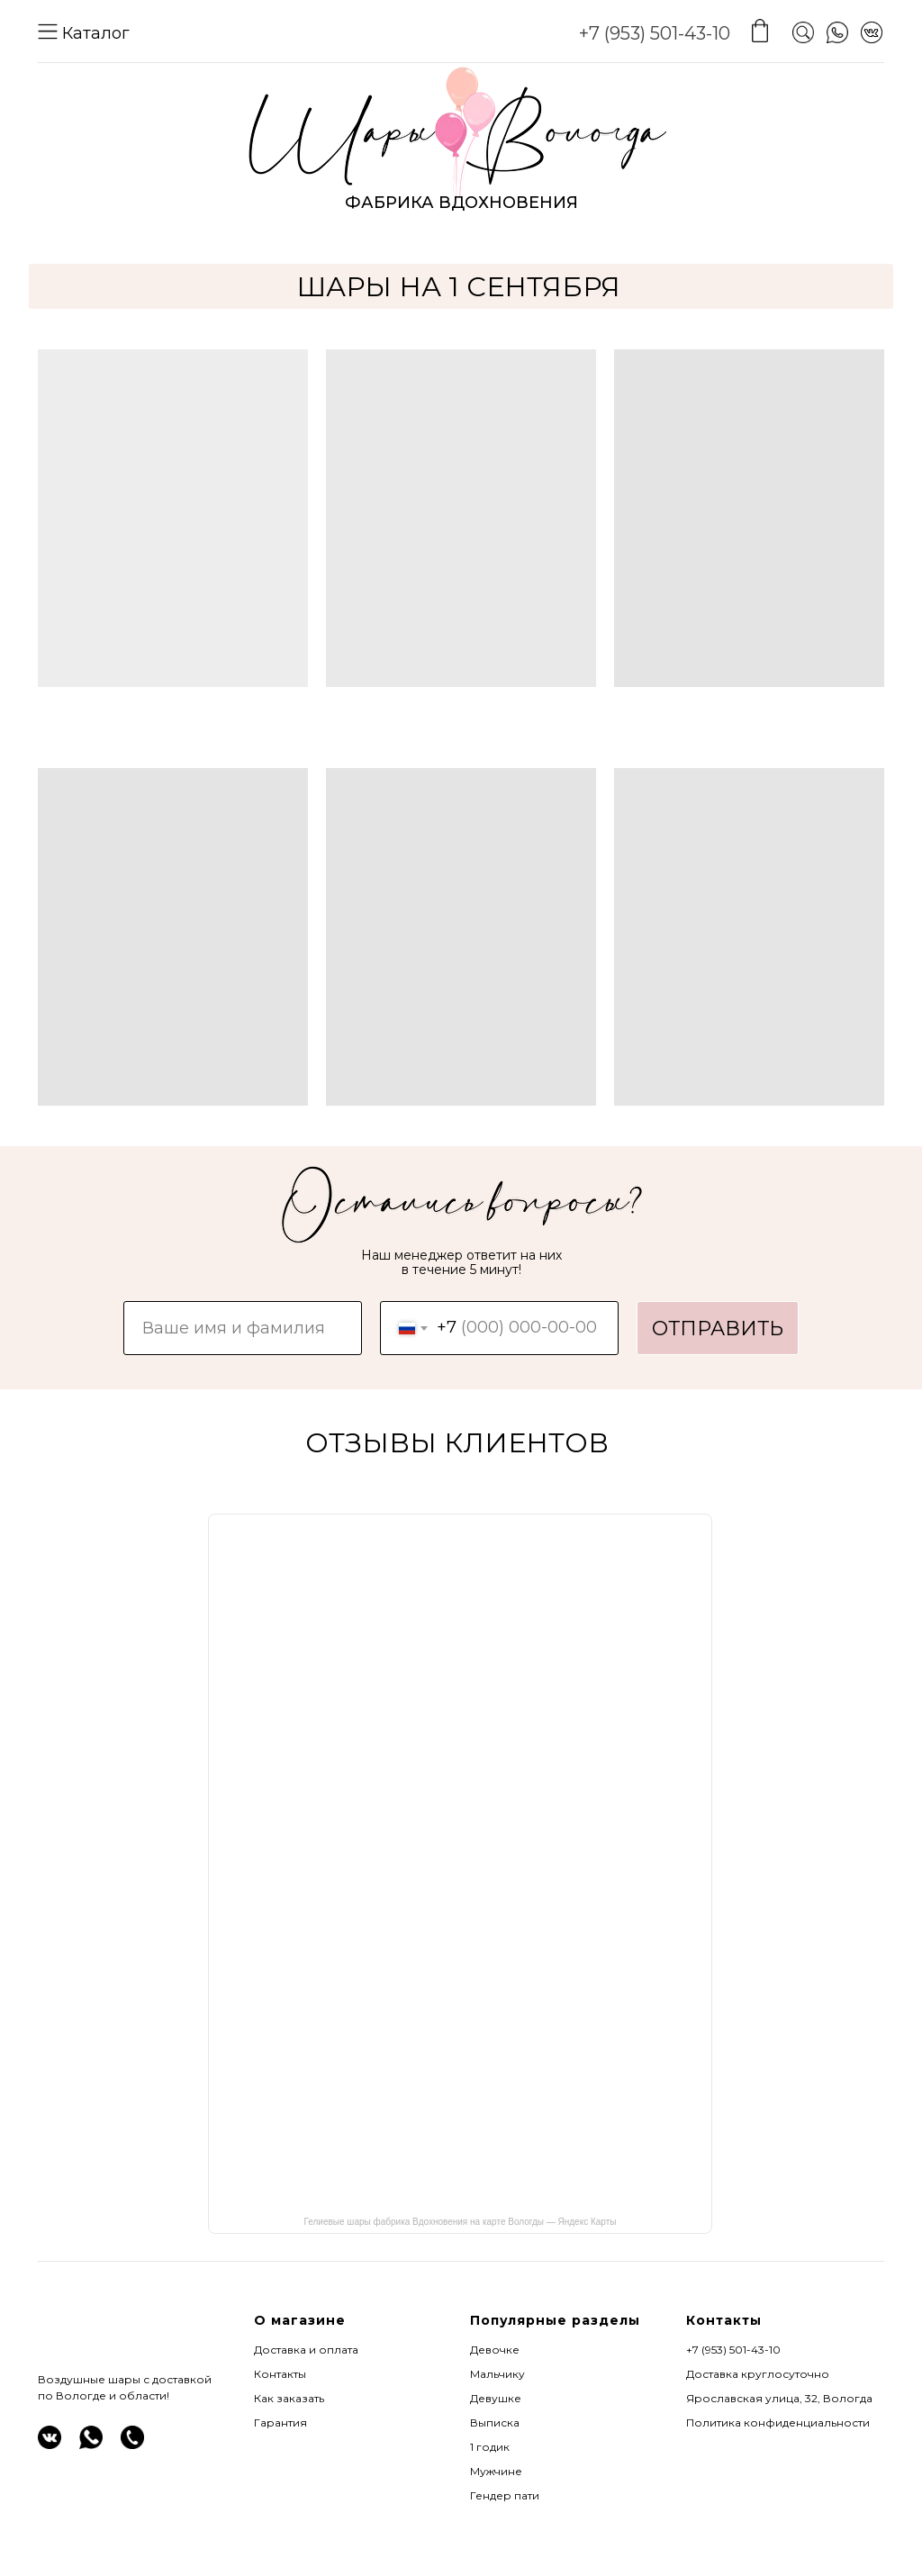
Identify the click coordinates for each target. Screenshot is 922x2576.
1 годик (490, 2447)
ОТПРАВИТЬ (717, 1328)
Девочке (495, 2349)
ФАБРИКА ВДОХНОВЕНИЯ (461, 202)
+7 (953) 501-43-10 (654, 33)
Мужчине (496, 2471)
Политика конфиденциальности (778, 2422)
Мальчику (497, 2374)
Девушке (495, 2398)
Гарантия (280, 2422)
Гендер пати (504, 2495)
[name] (242, 1328)
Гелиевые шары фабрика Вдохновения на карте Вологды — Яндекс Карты (460, 2222)
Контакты (280, 2374)
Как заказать (289, 2398)
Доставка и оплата (306, 2349)
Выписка (495, 2422)
